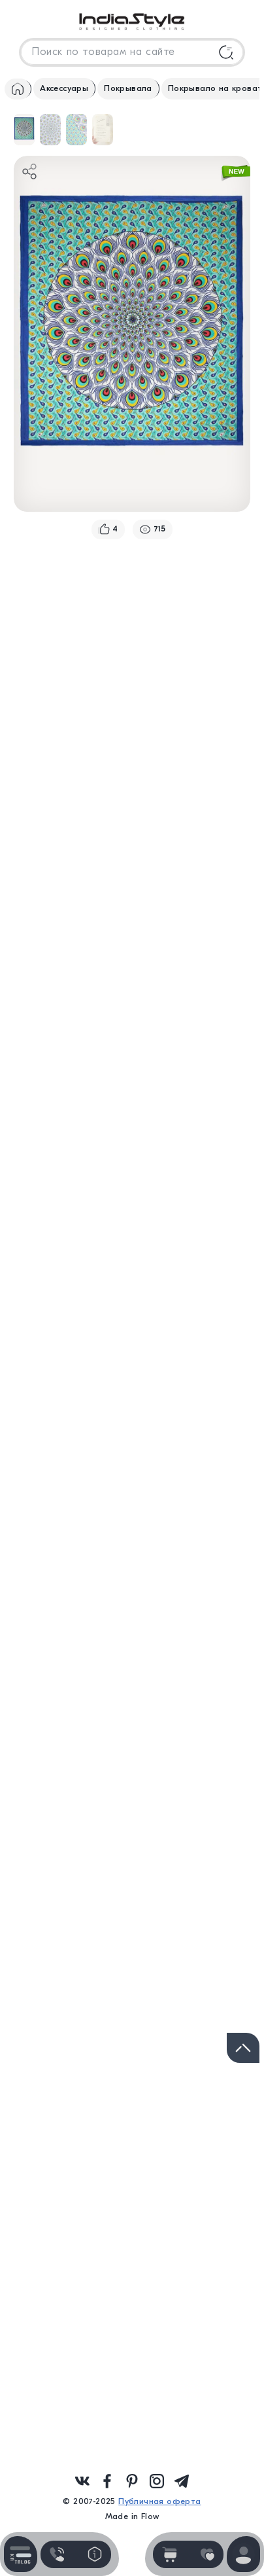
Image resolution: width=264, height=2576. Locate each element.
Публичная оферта (159, 2501)
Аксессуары (64, 88)
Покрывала (128, 88)
